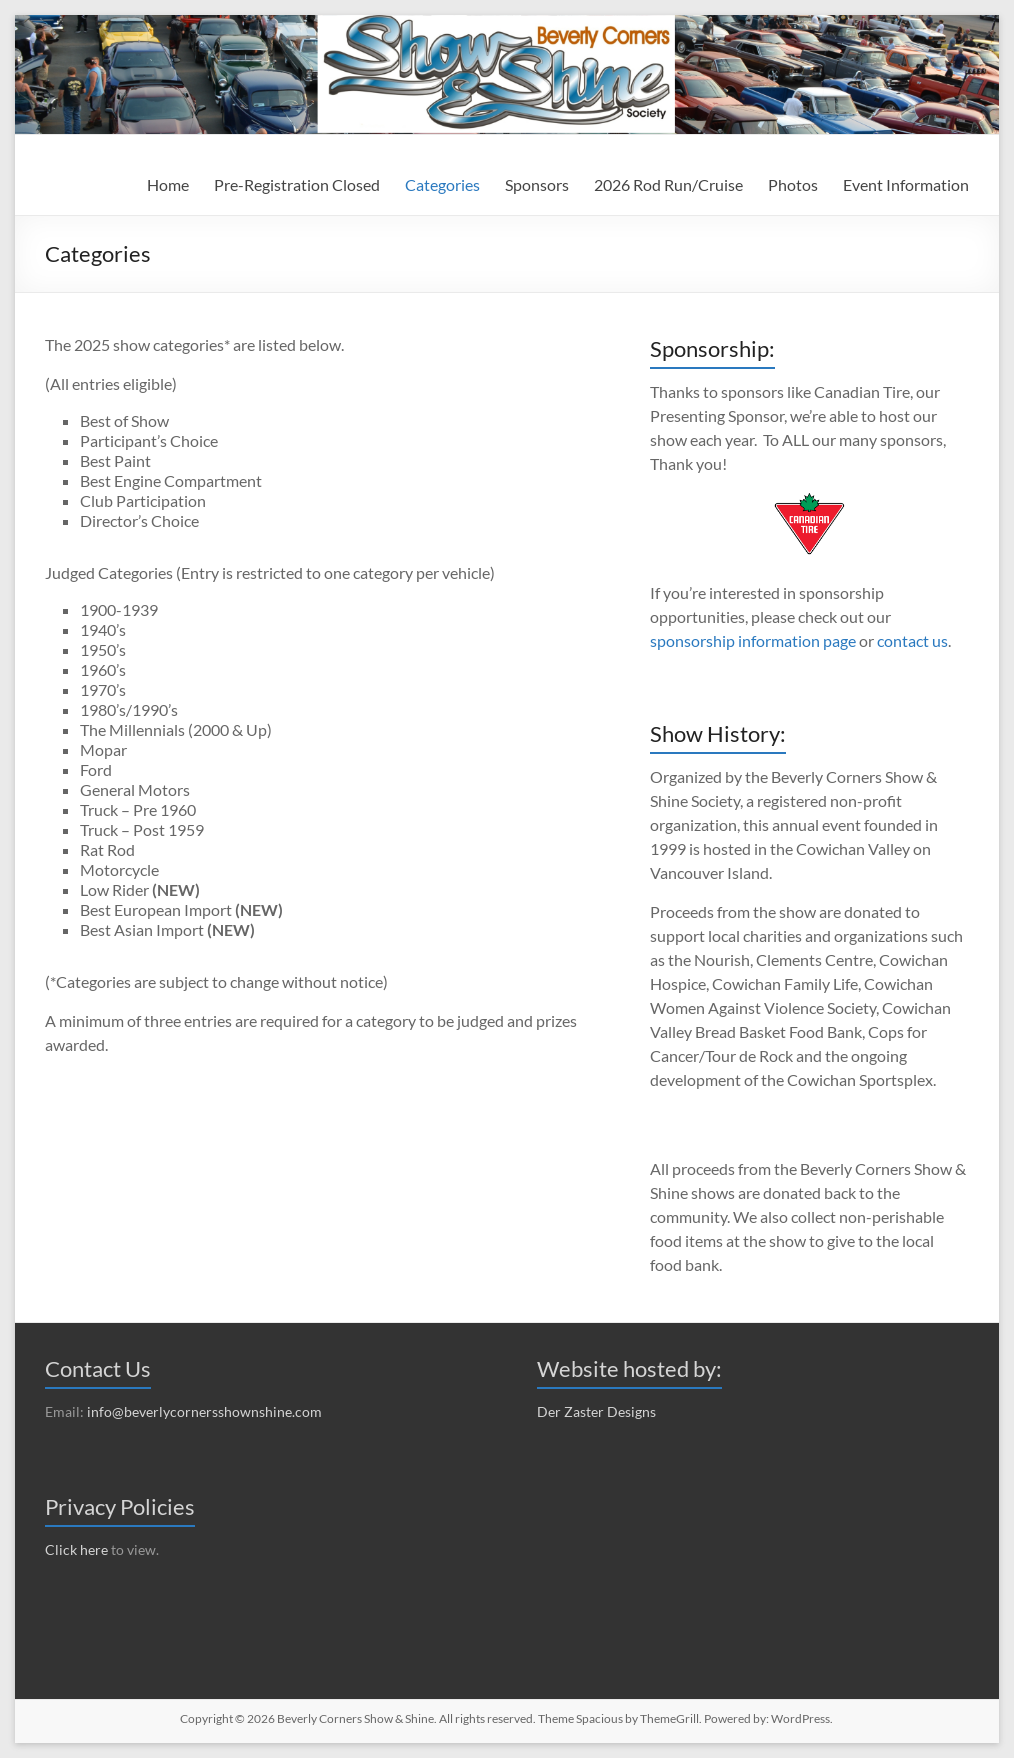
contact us (912, 640)
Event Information (906, 184)
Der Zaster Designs (596, 1411)
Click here (76, 1549)
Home (168, 184)
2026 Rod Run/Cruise (668, 184)
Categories (442, 184)
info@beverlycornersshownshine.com (204, 1411)
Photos (793, 184)
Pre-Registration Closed (297, 184)
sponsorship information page (753, 640)
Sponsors (537, 184)
